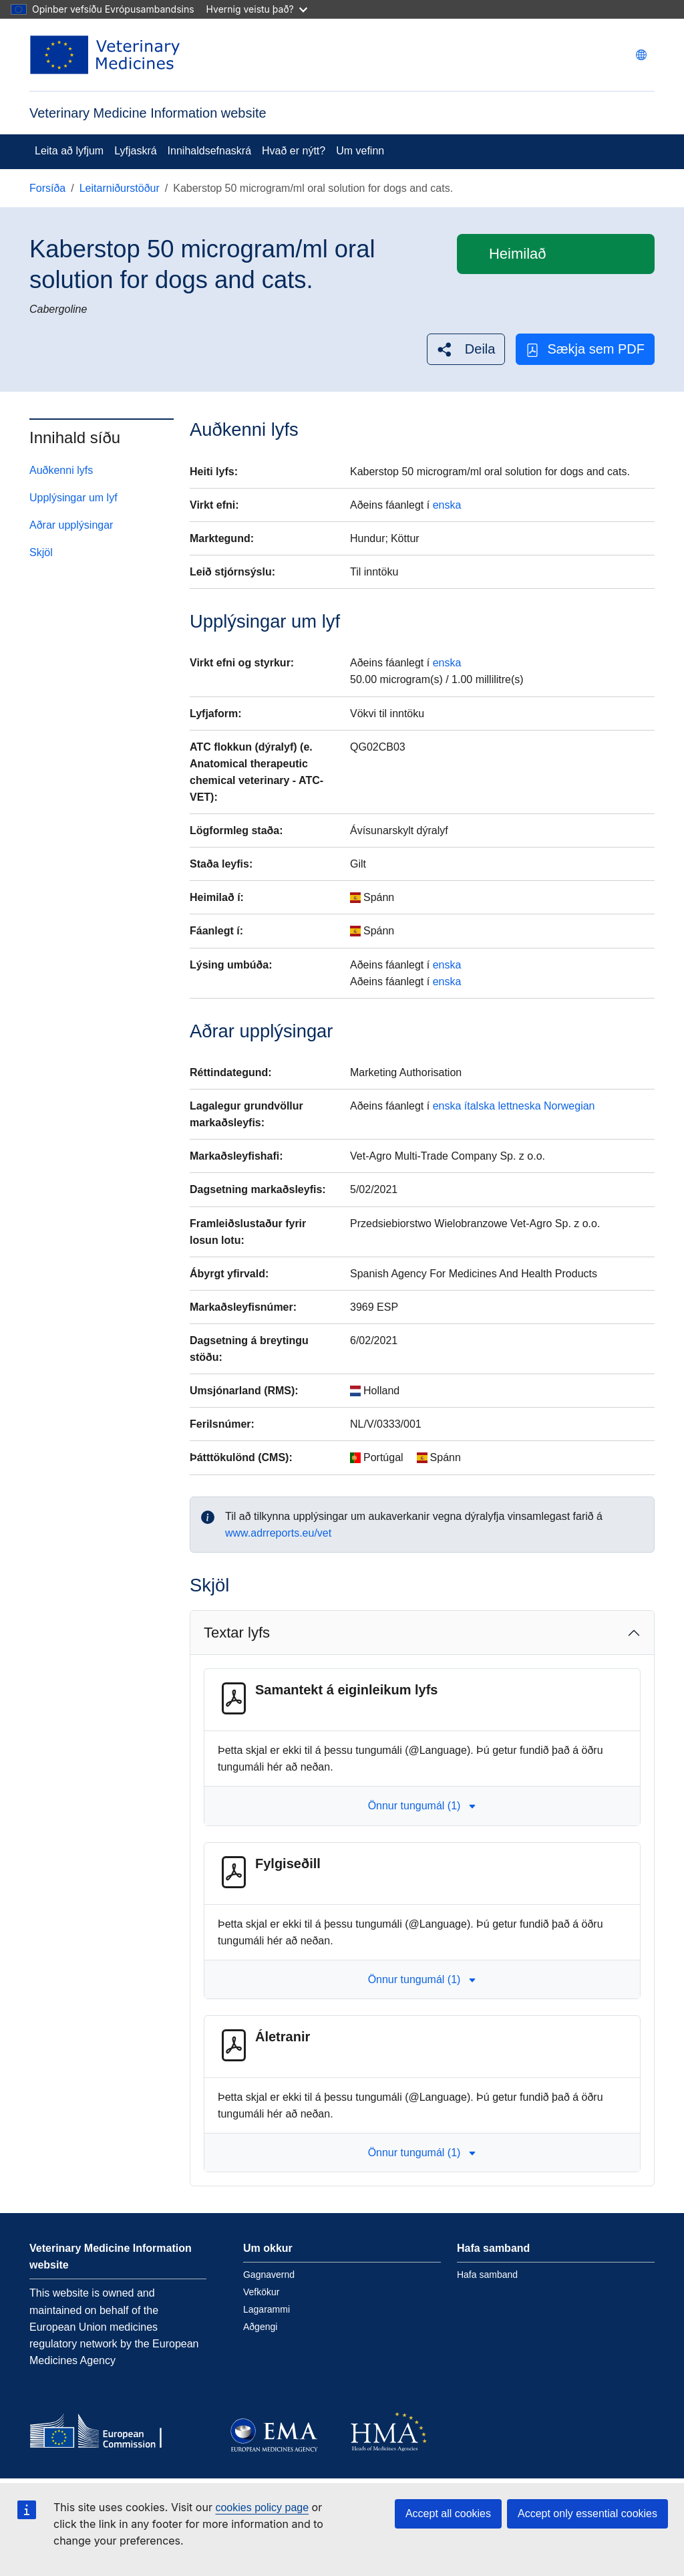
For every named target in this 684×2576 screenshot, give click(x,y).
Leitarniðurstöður (119, 188)
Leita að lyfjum (69, 150)
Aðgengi (260, 2326)
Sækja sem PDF (585, 349)
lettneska (519, 1106)
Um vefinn (360, 150)
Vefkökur (261, 2292)
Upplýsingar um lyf (73, 497)
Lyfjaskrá (135, 150)
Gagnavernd (269, 2274)
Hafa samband (487, 2274)
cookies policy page (262, 2507)
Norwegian (569, 1106)
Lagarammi (266, 2309)
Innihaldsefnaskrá (209, 150)
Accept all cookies (448, 2513)
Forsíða (47, 188)
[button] (466, 349)
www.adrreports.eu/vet (278, 1533)
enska (447, 505)
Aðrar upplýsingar (71, 525)
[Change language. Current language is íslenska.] (641, 54)
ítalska (479, 1106)
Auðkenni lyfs (61, 470)
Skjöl (41, 552)
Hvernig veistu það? (256, 9)
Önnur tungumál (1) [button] (422, 1805)
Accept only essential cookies (587, 2513)
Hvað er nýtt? (293, 150)
